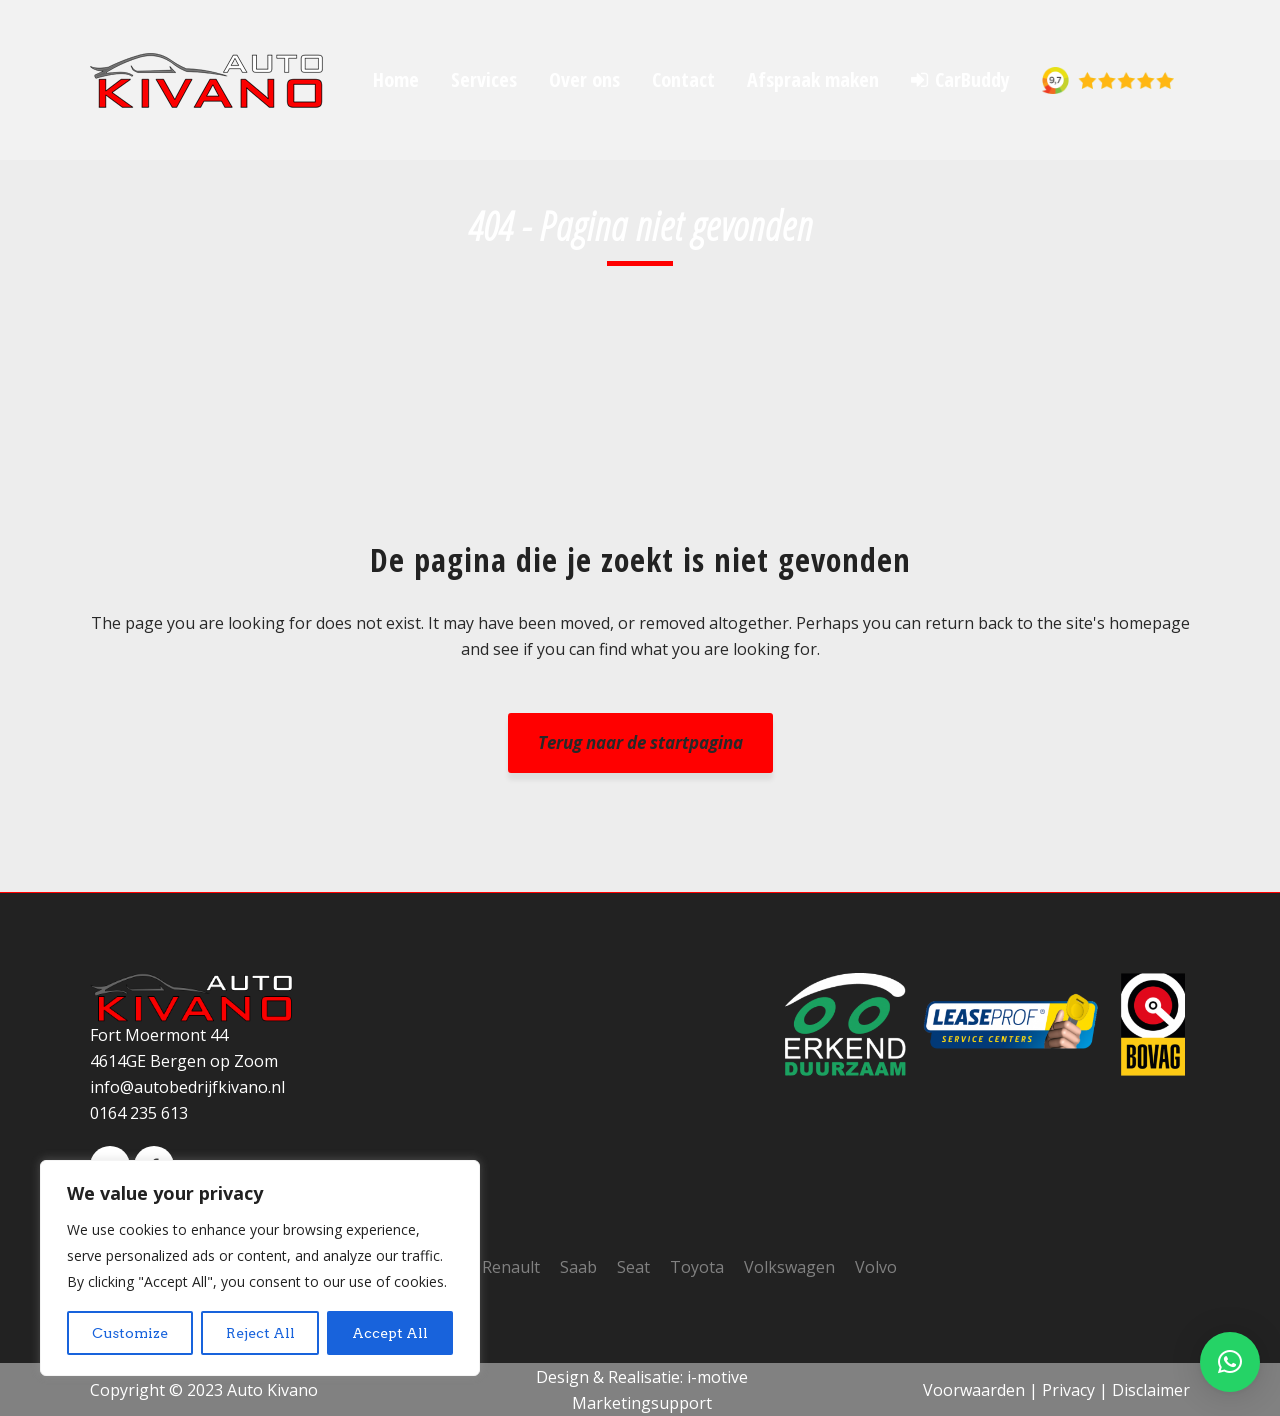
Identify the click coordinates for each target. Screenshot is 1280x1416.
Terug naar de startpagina (640, 742)
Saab (578, 1267)
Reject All (260, 1333)
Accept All (390, 1333)
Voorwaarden (974, 1390)
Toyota (697, 1267)
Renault (511, 1267)
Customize (130, 1333)
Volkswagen (789, 1267)
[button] (1230, 1362)
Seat (633, 1267)
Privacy (1068, 1390)
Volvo (876, 1267)
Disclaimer (1151, 1390)
